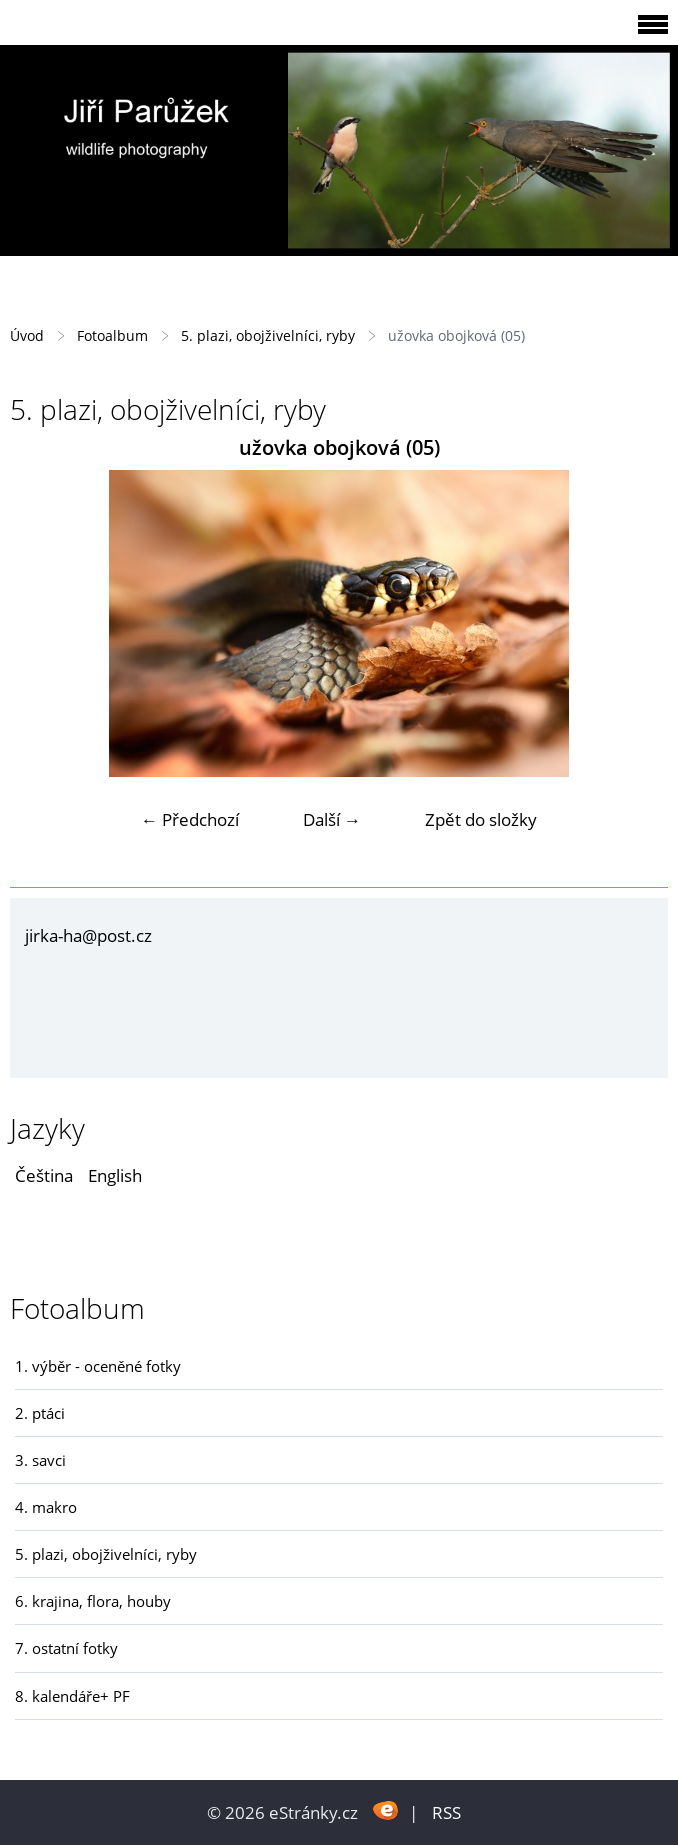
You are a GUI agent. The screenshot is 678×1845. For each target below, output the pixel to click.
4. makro (46, 1507)
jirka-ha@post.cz (88, 935)
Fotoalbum (112, 335)
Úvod (27, 335)
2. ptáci (40, 1413)
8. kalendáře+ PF (72, 1696)
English (115, 1175)
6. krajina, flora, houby (93, 1601)
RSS (446, 1812)
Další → (332, 819)
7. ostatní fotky (66, 1648)
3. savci (40, 1460)
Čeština (44, 1175)
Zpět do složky (481, 819)
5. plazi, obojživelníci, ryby (268, 335)
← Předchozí (190, 819)
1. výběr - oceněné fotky (98, 1366)
